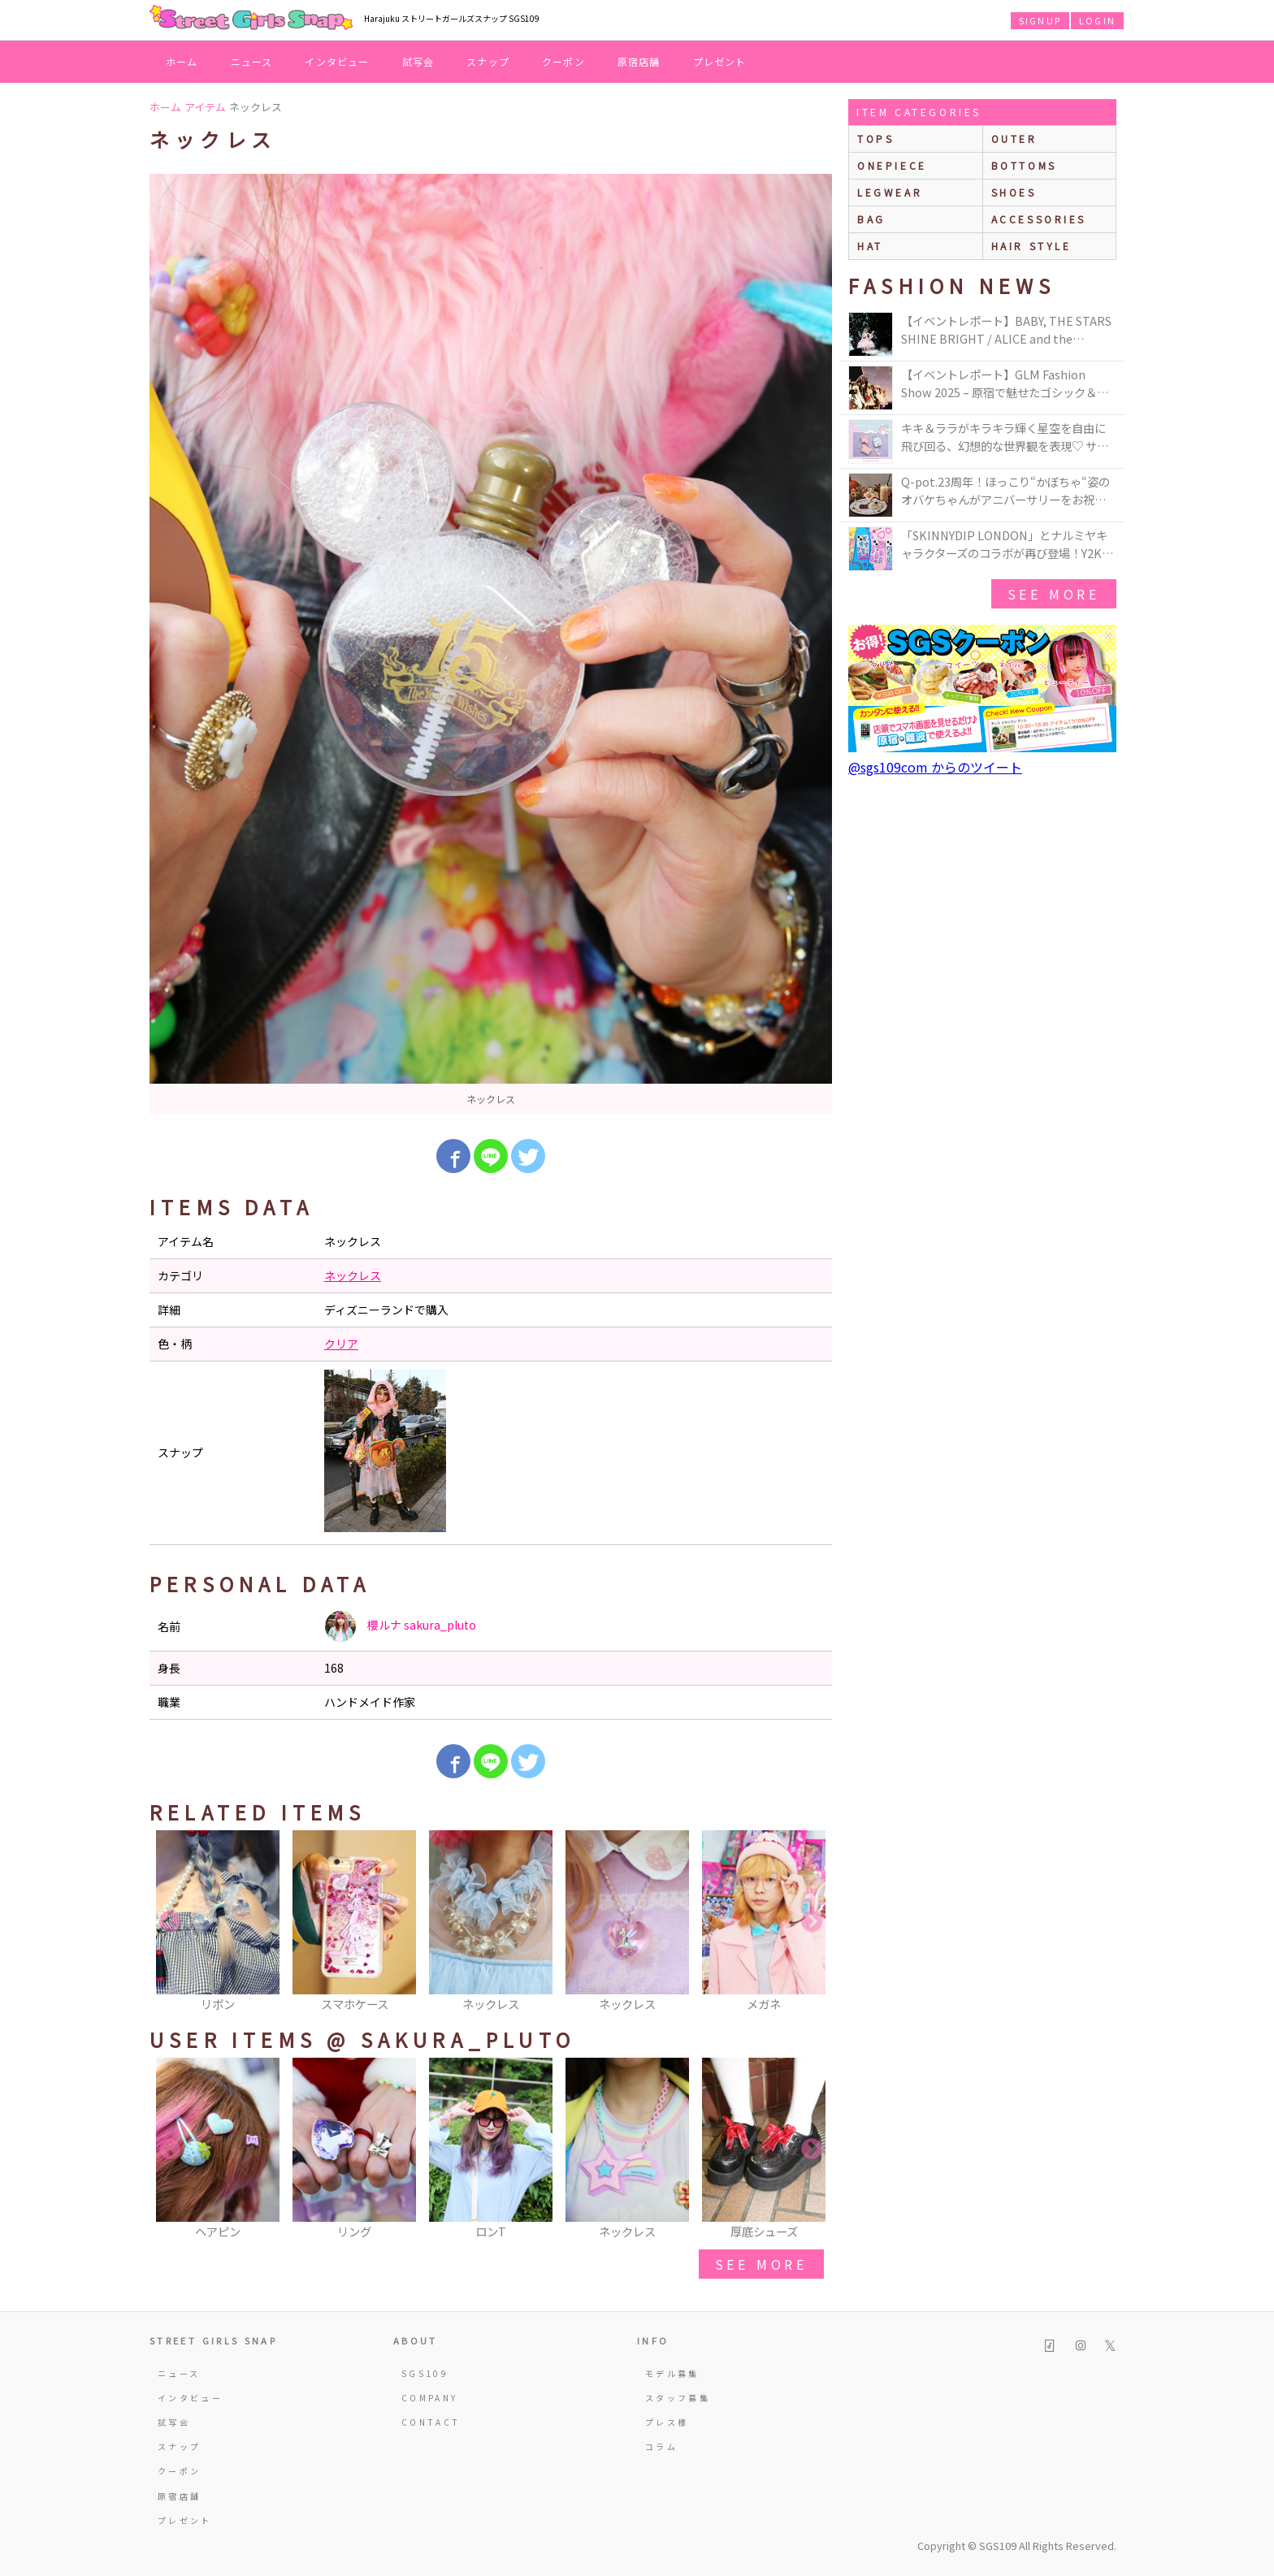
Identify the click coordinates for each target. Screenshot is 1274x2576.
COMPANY (429, 2398)
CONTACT (431, 2422)
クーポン (563, 61)
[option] (491, 644)
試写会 (418, 61)
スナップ (487, 61)
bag (871, 219)
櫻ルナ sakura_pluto (400, 1626)
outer (1014, 138)
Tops (875, 138)
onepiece (892, 165)
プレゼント (720, 61)
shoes (1014, 192)
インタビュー (337, 61)
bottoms (1024, 165)
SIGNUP (1040, 20)
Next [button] (812, 1922)
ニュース (252, 61)
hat (870, 246)
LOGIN (1097, 20)
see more (761, 2264)
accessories (1039, 219)
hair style (1031, 246)
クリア (341, 1344)
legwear (889, 192)
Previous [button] (170, 1922)
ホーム (182, 61)
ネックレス (352, 1275)
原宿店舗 (639, 61)
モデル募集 (672, 2373)
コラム (661, 2446)
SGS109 (424, 2373)
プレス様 (666, 2422)
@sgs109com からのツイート (935, 767)
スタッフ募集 (677, 2398)
